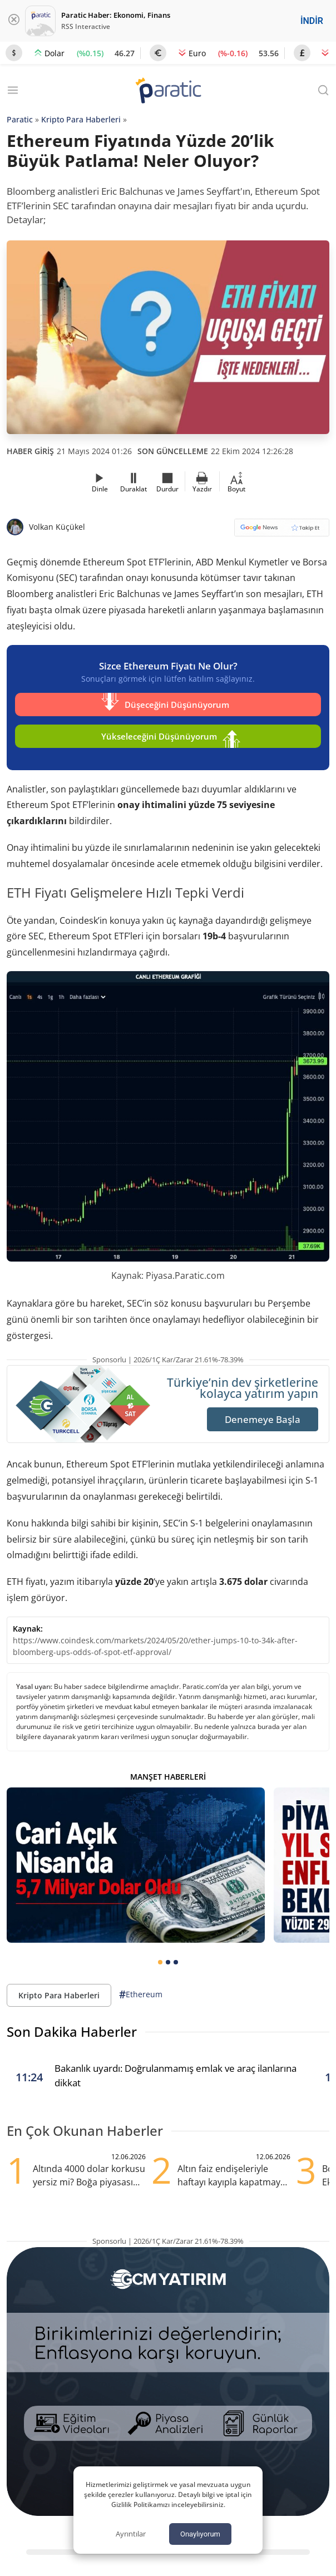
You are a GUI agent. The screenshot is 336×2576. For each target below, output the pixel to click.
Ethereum (140, 1995)
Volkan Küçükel (57, 526)
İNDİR (311, 21)
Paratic (20, 119)
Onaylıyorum (200, 2534)
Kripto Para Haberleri (81, 119)
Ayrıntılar (131, 2534)
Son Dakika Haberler (72, 2031)
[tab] (160, 1962)
